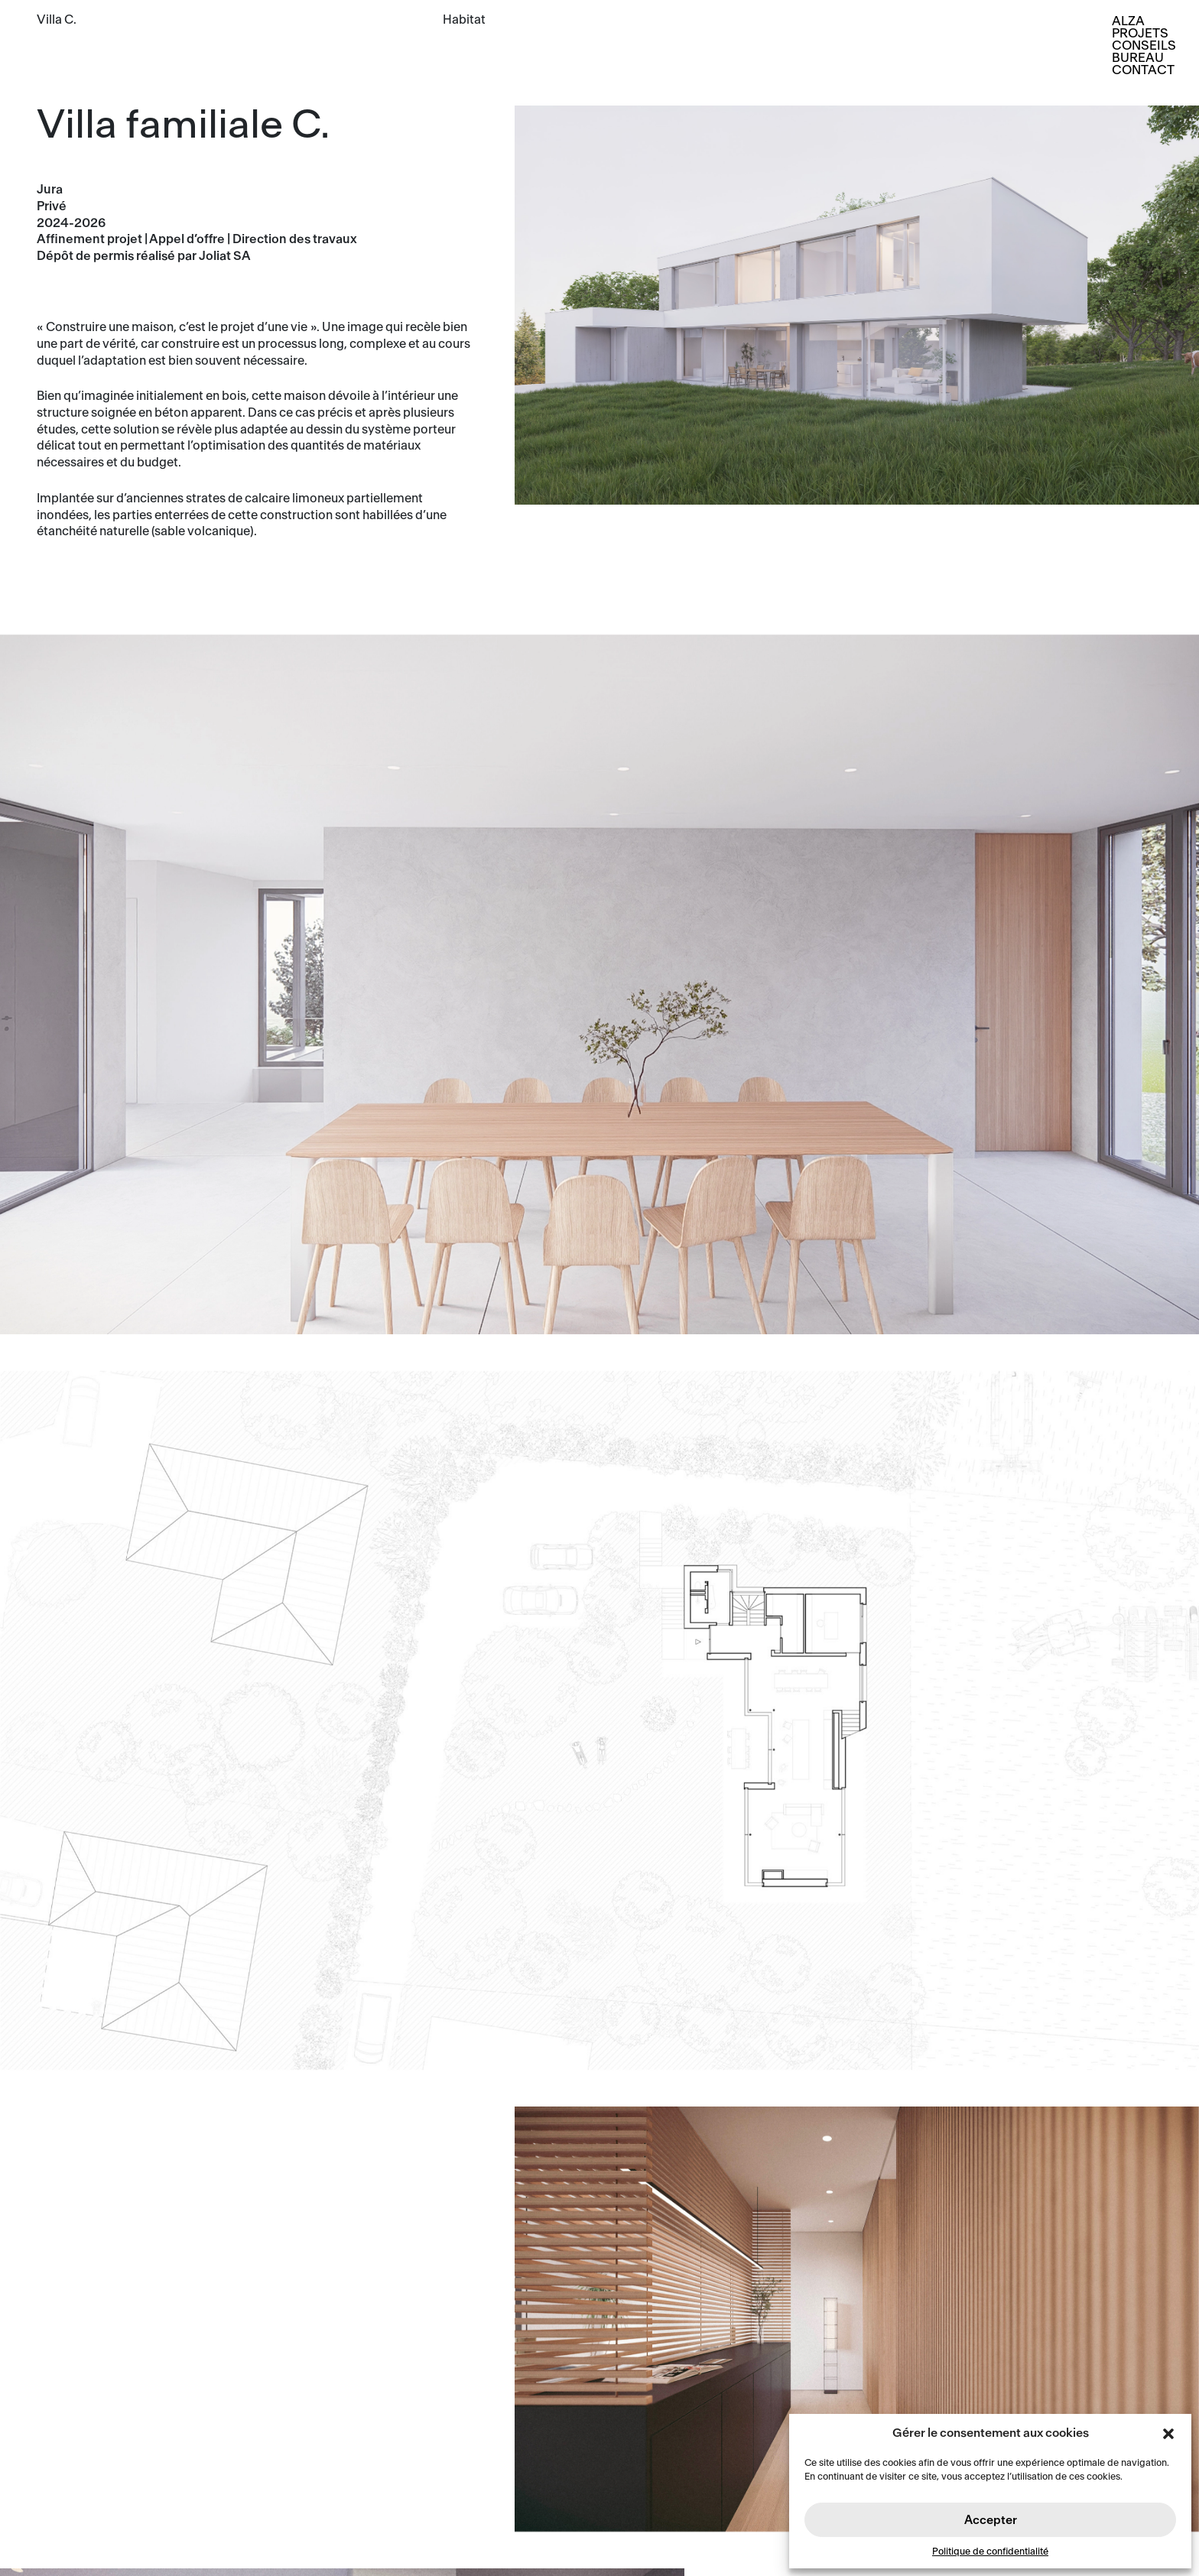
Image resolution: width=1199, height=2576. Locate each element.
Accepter (990, 2520)
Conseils (1144, 45)
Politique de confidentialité (990, 2551)
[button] (1168, 2433)
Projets (1140, 33)
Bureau (1138, 57)
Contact (1143, 69)
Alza (1128, 21)
